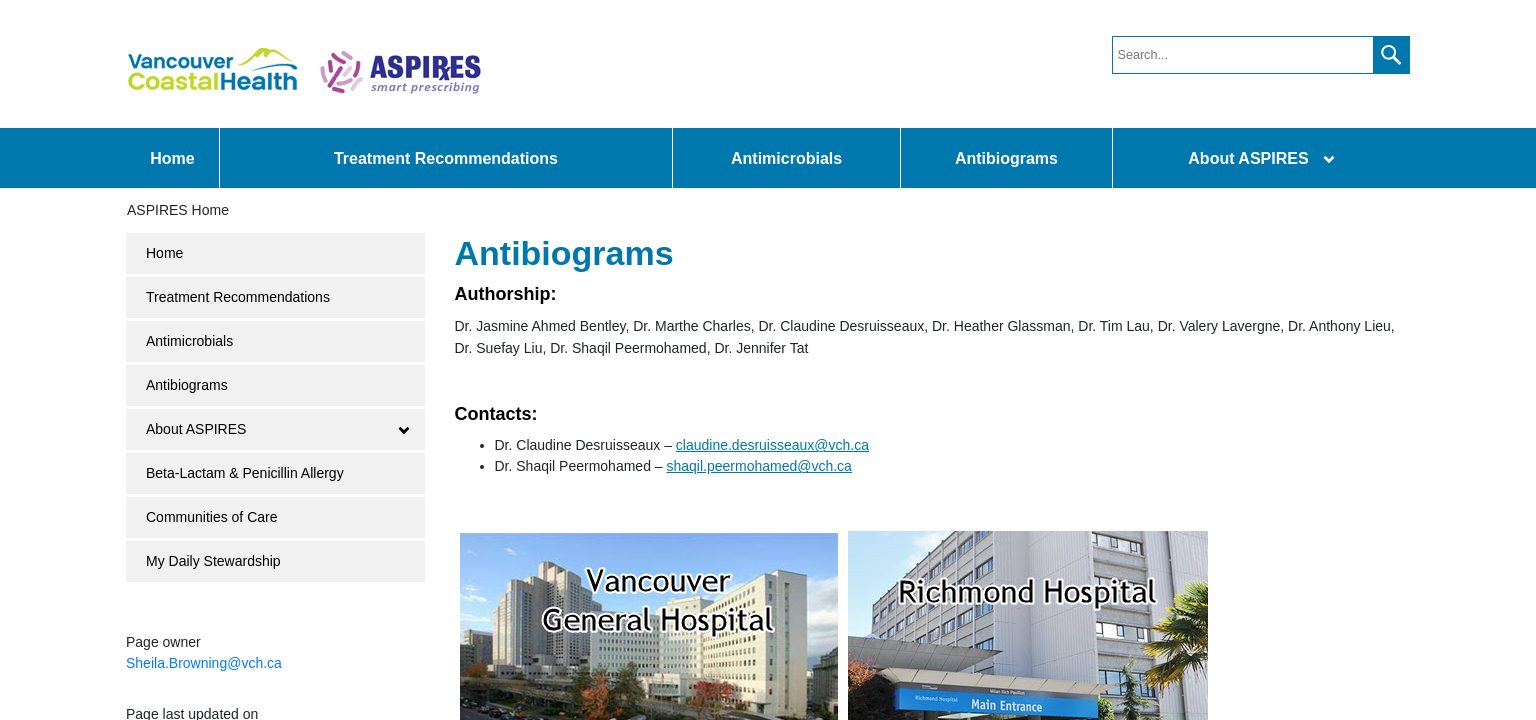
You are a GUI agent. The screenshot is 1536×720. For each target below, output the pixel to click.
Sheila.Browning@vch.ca (204, 663)
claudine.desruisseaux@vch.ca (772, 445)
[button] (1391, 55)
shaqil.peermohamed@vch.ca (758, 466)
